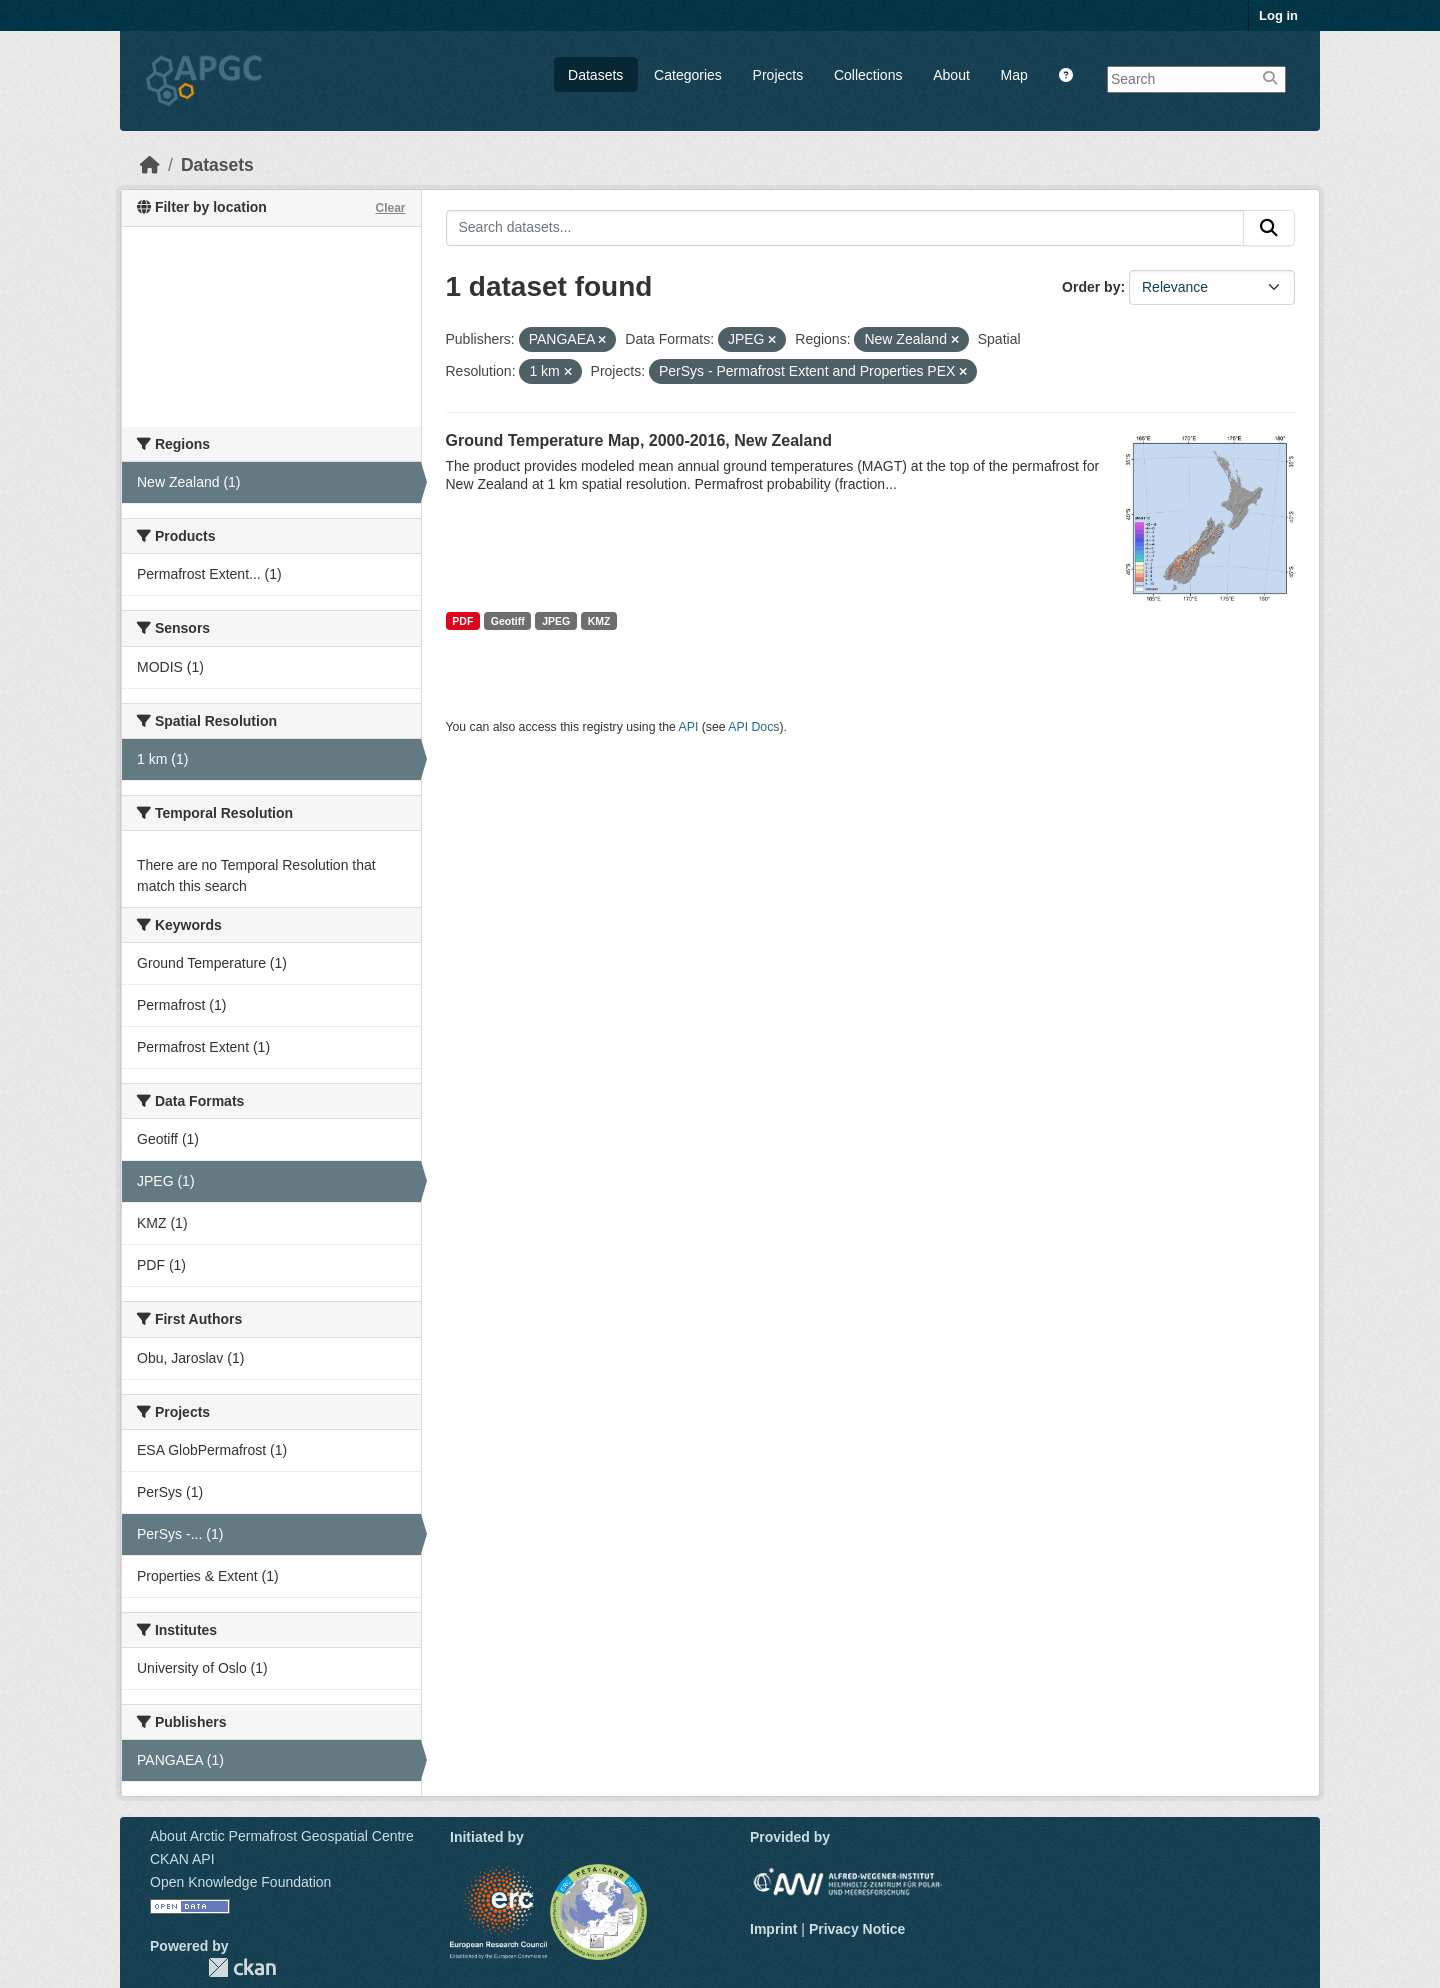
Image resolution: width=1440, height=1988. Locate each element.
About (951, 75)
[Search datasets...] (845, 228)
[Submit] (1269, 228)
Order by (1091, 287)
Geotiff (508, 621)
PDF (462, 621)
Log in (1278, 15)
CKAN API (182, 1859)
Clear (390, 208)
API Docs (753, 727)
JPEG (556, 621)
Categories (688, 75)
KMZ (599, 621)
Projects (778, 75)
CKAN (242, 1967)
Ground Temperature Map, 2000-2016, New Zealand (639, 440)
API (689, 727)
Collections (868, 75)
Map (1014, 75)
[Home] (150, 165)
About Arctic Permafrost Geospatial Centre (282, 1836)
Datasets (595, 75)
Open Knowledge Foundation (240, 1882)
